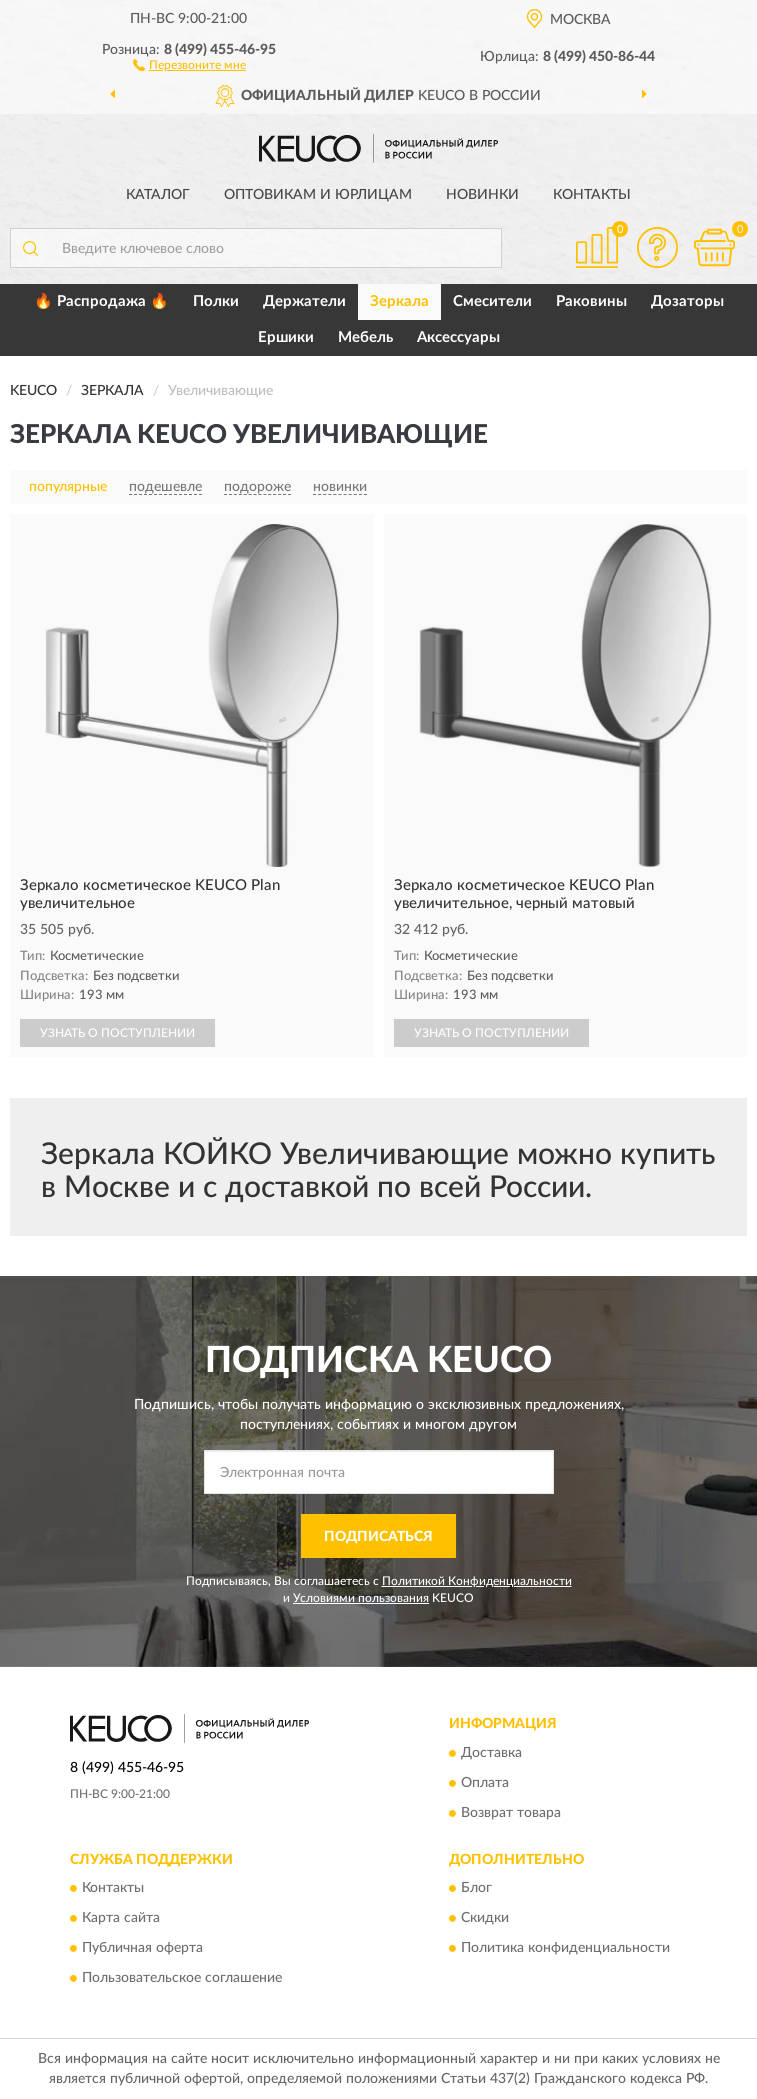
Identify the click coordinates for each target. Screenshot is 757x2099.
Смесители (492, 301)
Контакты (592, 195)
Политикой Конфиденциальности (477, 1581)
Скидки (485, 1919)
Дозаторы (687, 301)
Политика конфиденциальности (565, 1949)
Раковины (591, 301)
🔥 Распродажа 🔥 (101, 301)
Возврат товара (511, 1813)
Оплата (485, 1783)
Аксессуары (458, 337)
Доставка (491, 1753)
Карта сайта (121, 1919)
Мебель (365, 337)
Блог (476, 1889)
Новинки (482, 195)
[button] (189, 64)
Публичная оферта (142, 1949)
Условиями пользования (361, 1598)
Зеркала (399, 301)
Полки (216, 301)
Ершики (286, 337)
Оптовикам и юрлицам (318, 195)
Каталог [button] (158, 195)
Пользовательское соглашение (182, 1979)
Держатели (304, 301)
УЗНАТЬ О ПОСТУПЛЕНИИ (117, 1033)
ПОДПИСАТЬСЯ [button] (378, 1537)
